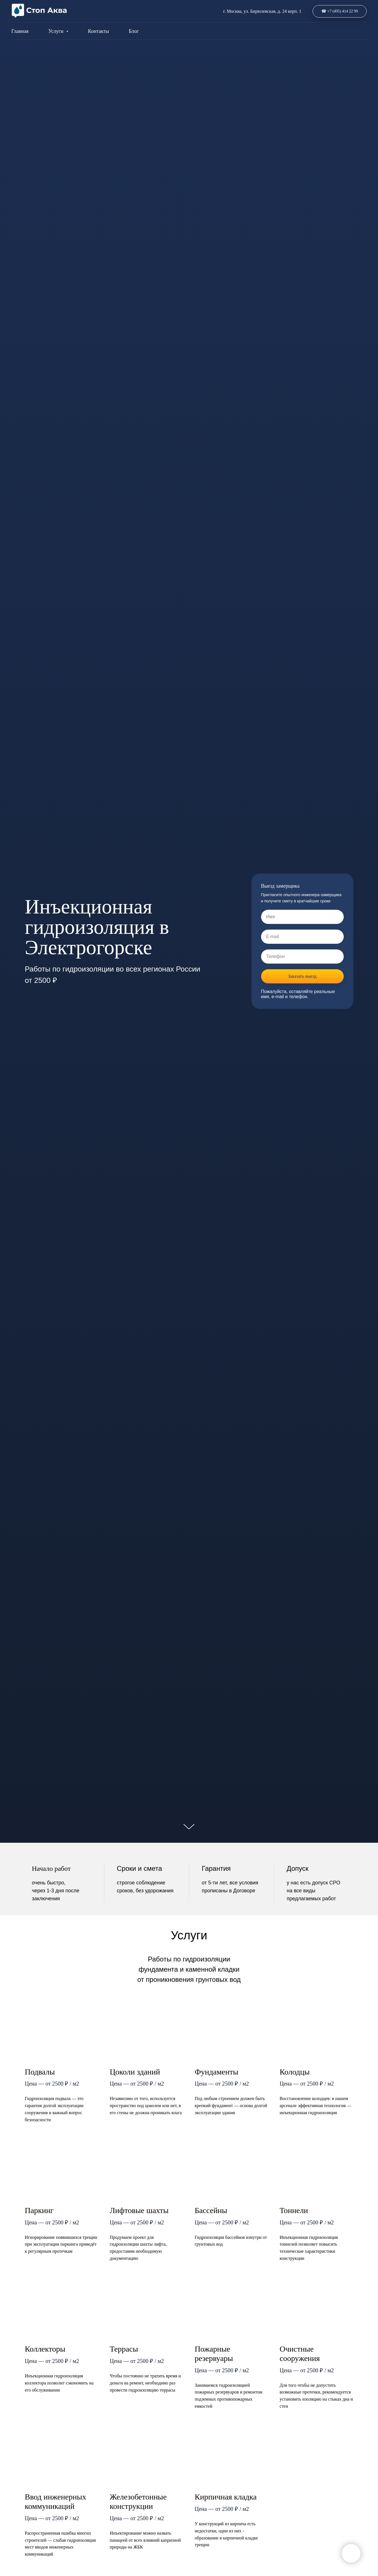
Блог (134, 31)
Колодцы (295, 2071)
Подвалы (40, 2071)
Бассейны (211, 2210)
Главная (19, 31)
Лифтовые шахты (139, 2210)
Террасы (124, 2349)
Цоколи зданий (135, 2071)
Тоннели (294, 2210)
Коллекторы (45, 2349)
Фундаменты (216, 2071)
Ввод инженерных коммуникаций (55, 2501)
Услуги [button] (56, 31)
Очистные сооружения (300, 2354)
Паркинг (39, 2210)
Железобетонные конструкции (138, 2501)
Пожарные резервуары (214, 2354)
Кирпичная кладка (226, 2496)
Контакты (98, 31)
